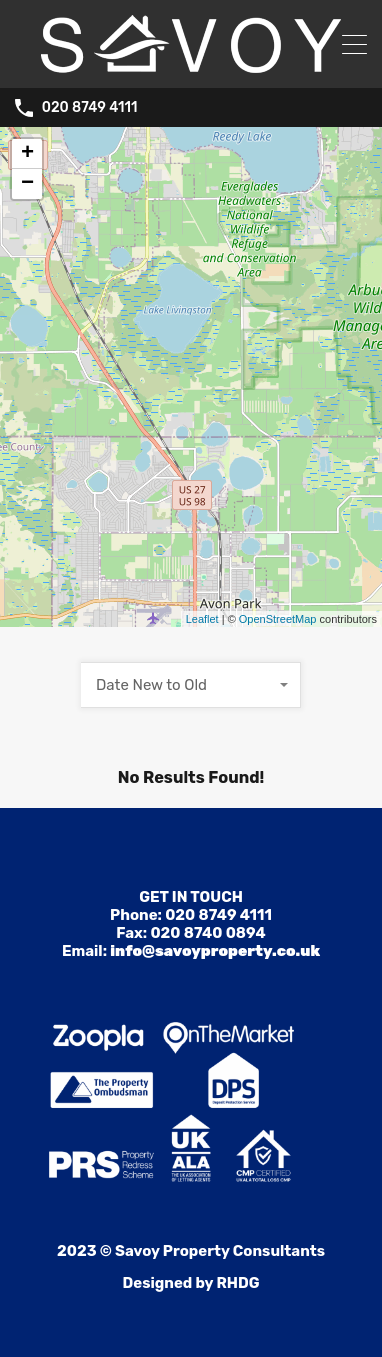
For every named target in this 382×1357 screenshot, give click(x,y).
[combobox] (191, 685)
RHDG (237, 1283)
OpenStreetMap (278, 619)
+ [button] (27, 154)
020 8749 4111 (90, 108)
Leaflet (202, 619)
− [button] (27, 184)
